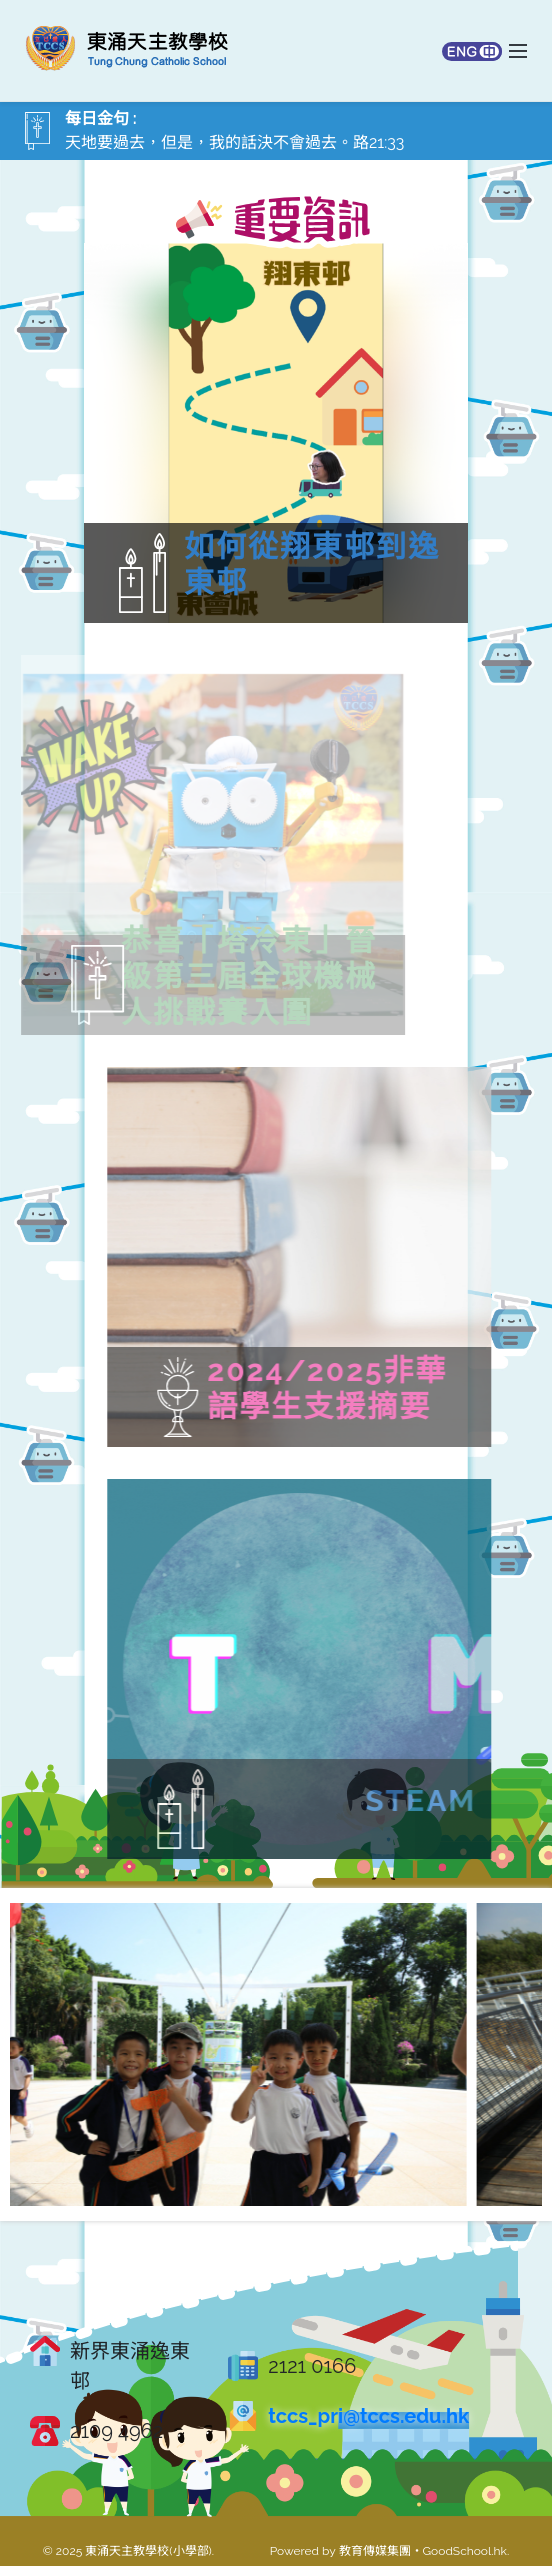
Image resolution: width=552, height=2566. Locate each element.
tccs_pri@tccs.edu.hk (368, 2416)
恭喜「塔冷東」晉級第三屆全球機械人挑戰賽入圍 (215, 976)
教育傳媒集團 (375, 2551)
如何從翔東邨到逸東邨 (312, 564)
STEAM (489, 1800)
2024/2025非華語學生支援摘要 (396, 1388)
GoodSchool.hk (465, 2551)
